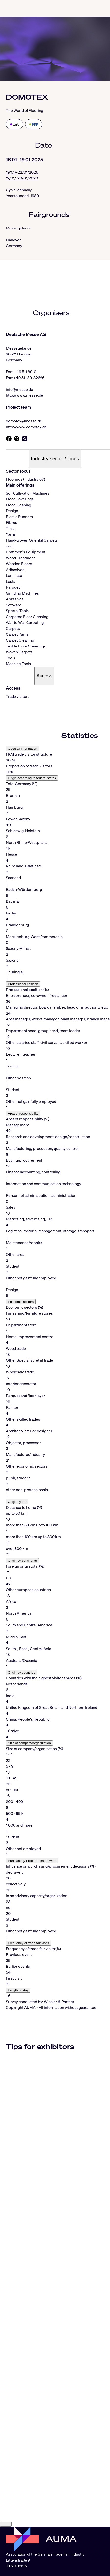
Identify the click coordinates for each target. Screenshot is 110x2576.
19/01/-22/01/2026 (22, 172)
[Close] (6, 2524)
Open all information (22, 748)
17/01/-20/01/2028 (22, 178)
